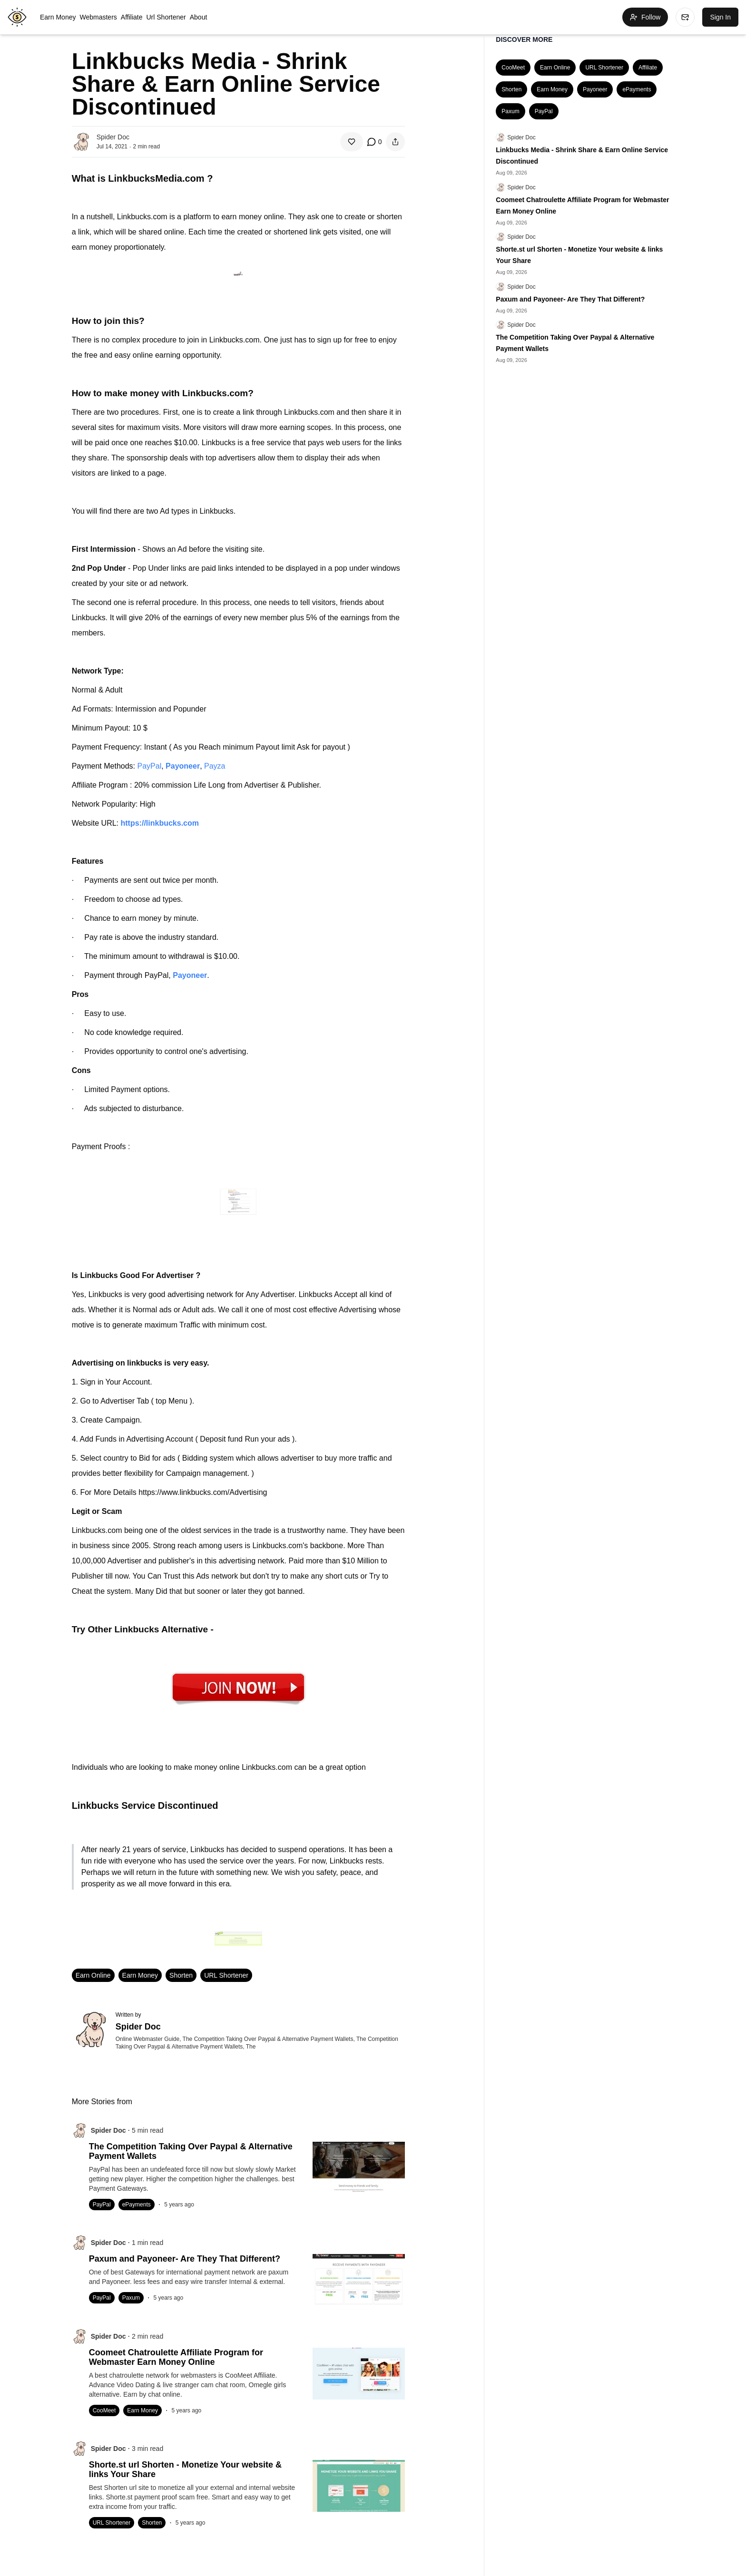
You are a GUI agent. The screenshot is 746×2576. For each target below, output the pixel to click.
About (198, 17)
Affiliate (132, 17)
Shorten (181, 1975)
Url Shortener (166, 17)
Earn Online (93, 1975)
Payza (214, 766)
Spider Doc (521, 137)
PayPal (149, 766)
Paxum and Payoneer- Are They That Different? (570, 299)
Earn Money (58, 17)
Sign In (720, 17)
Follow (645, 17)
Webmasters (98, 17)
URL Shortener (226, 1975)
